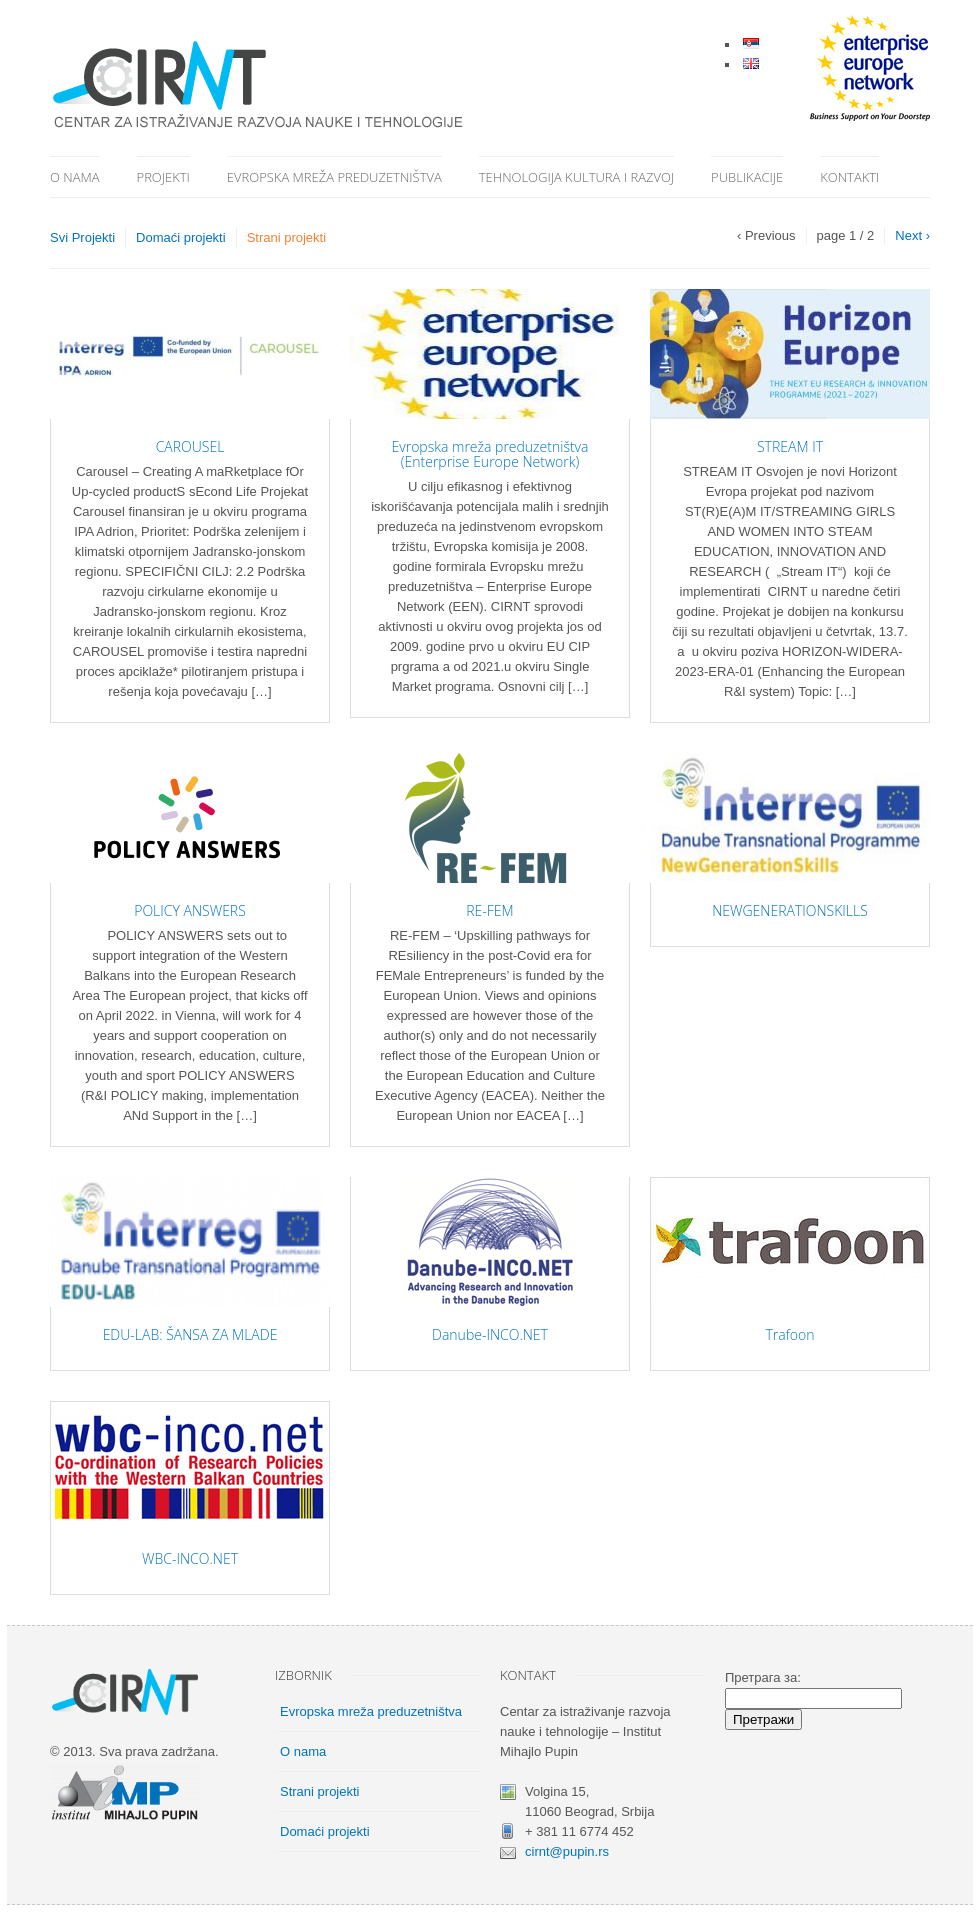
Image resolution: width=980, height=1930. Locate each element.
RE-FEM (489, 910)
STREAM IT (790, 446)
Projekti (163, 177)
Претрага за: (763, 1677)
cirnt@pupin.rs (567, 1851)
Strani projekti (286, 237)
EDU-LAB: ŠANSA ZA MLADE (190, 1334)
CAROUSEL (190, 446)
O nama (75, 177)
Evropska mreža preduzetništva (334, 177)
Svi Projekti (82, 237)
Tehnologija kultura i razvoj (576, 177)
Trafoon (789, 1334)
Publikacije (747, 177)
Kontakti (849, 177)
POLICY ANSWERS (190, 910)
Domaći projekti (181, 237)
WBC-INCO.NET (190, 1558)
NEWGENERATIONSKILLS (790, 910)
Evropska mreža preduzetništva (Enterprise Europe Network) (490, 454)
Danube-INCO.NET (490, 1334)
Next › (912, 235)
